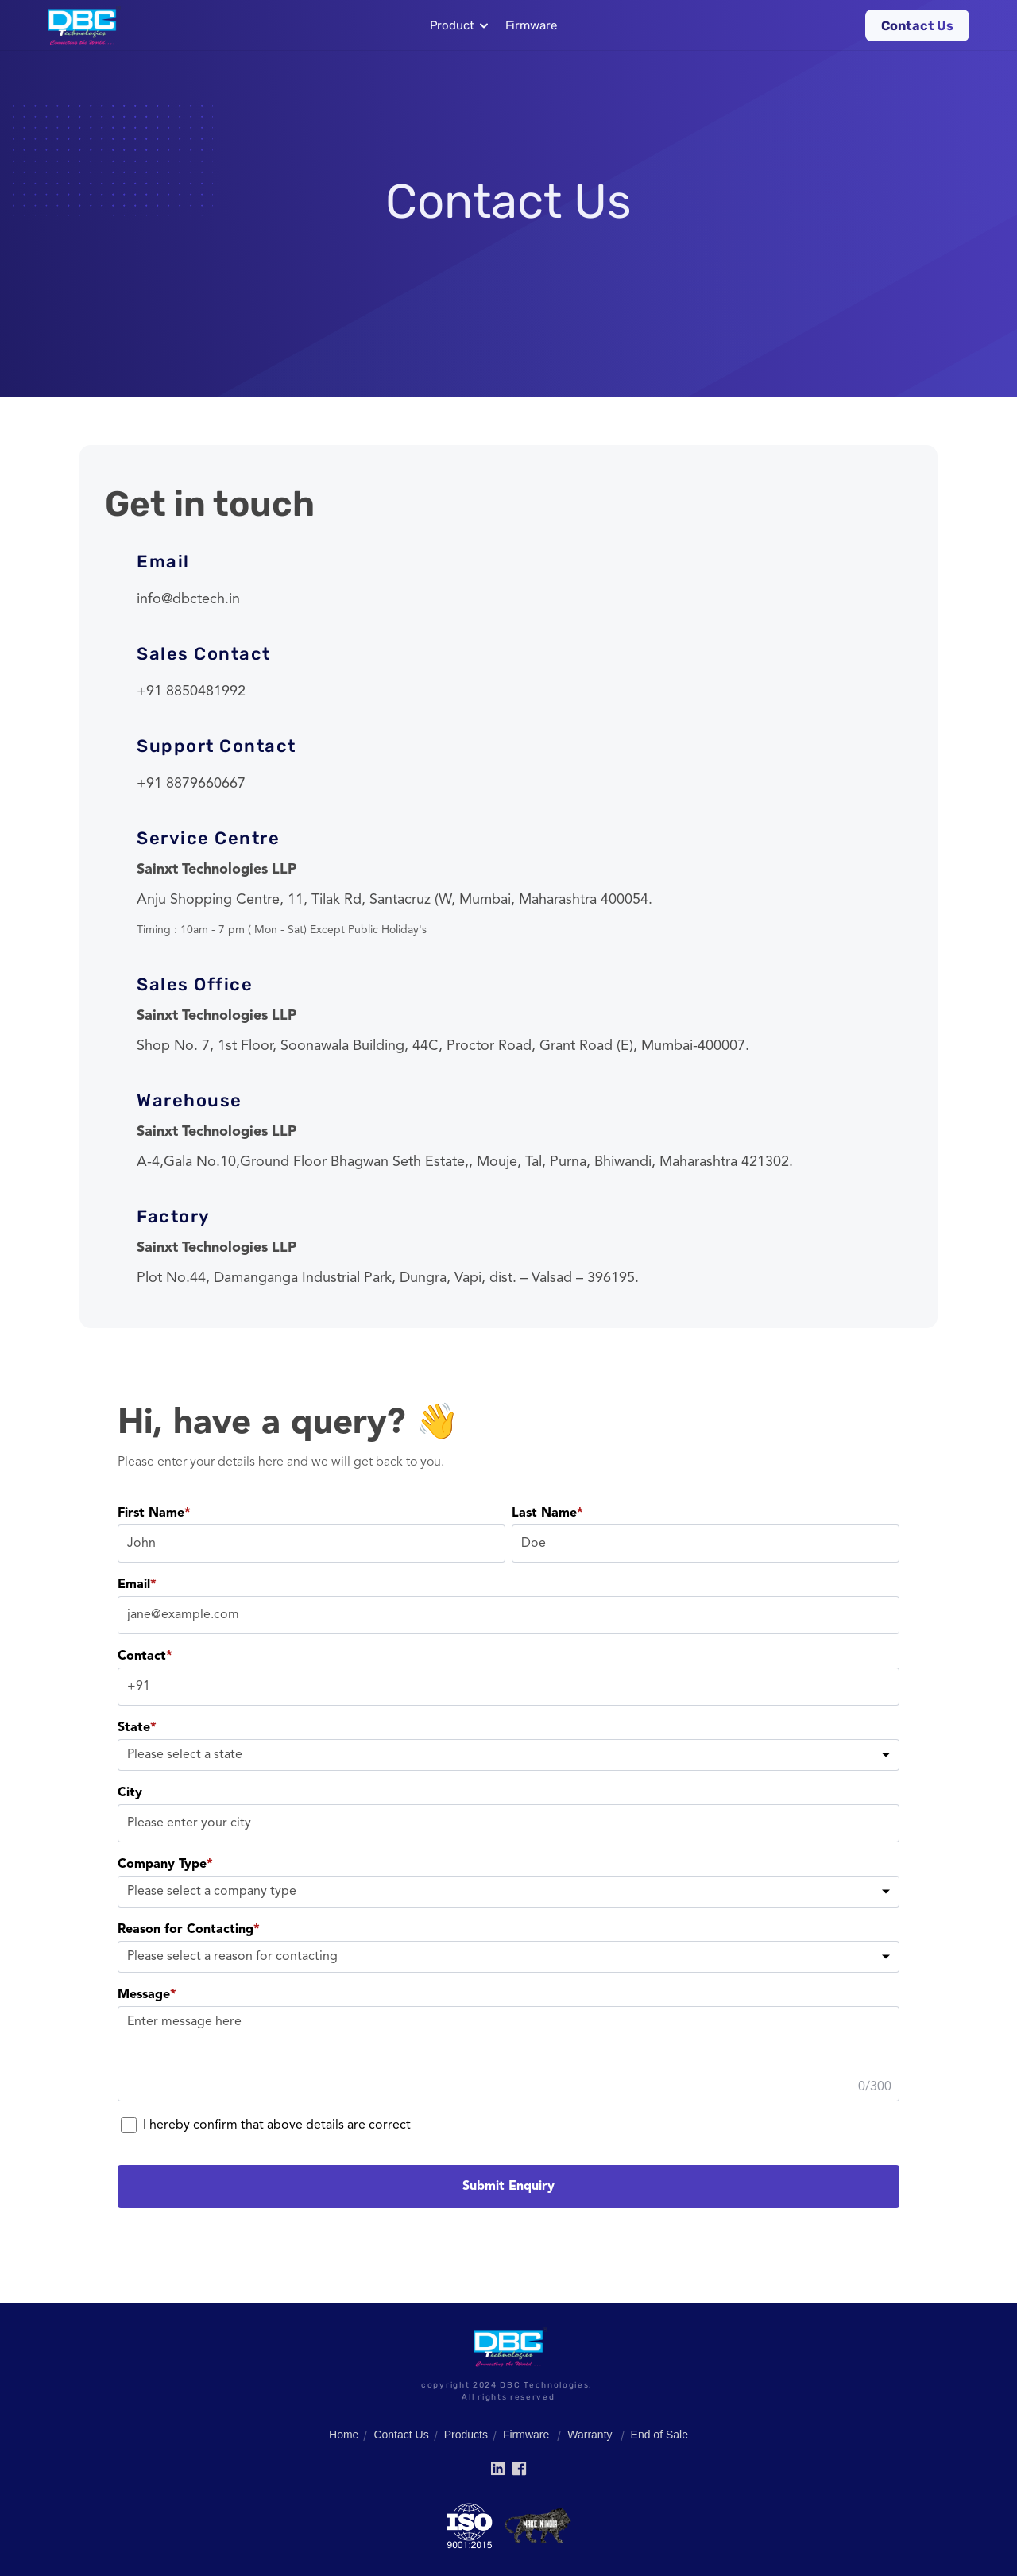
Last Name (547, 1513)
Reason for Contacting (189, 1929)
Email (137, 1585)
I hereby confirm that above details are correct (266, 2125)
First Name (154, 1513)
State (137, 1728)
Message (147, 1995)
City (130, 1793)
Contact (145, 1656)
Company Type (165, 1864)
